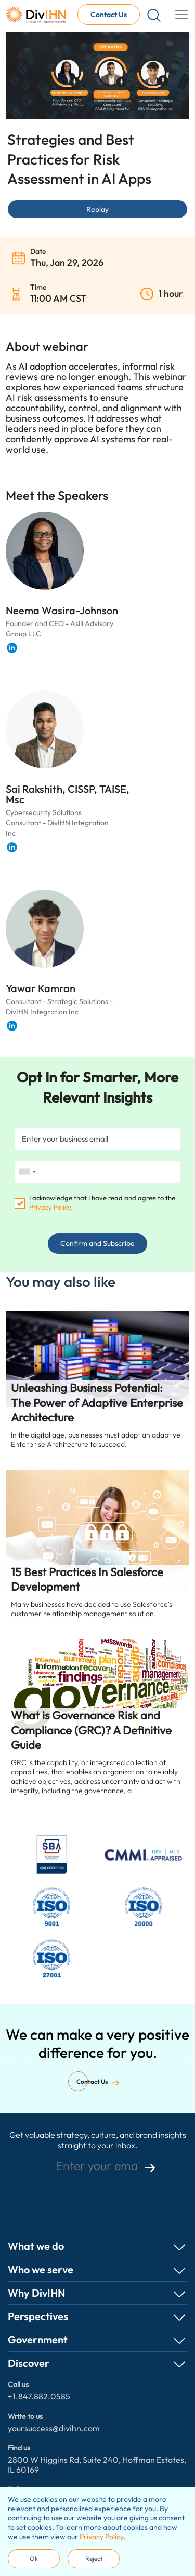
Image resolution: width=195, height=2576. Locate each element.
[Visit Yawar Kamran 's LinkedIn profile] (12, 1026)
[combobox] (27, 1172)
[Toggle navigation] (181, 14)
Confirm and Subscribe (97, 1243)
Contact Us (108, 14)
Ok (34, 2559)
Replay (97, 209)
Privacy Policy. (51, 1207)
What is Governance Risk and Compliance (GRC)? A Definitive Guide (91, 1730)
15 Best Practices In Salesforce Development (87, 1579)
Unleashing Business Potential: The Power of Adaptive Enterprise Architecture (97, 1402)
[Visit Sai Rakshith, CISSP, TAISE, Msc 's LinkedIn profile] (12, 847)
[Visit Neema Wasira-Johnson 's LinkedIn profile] (12, 648)
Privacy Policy (101, 2536)
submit (149, 2168)
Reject (93, 2559)
